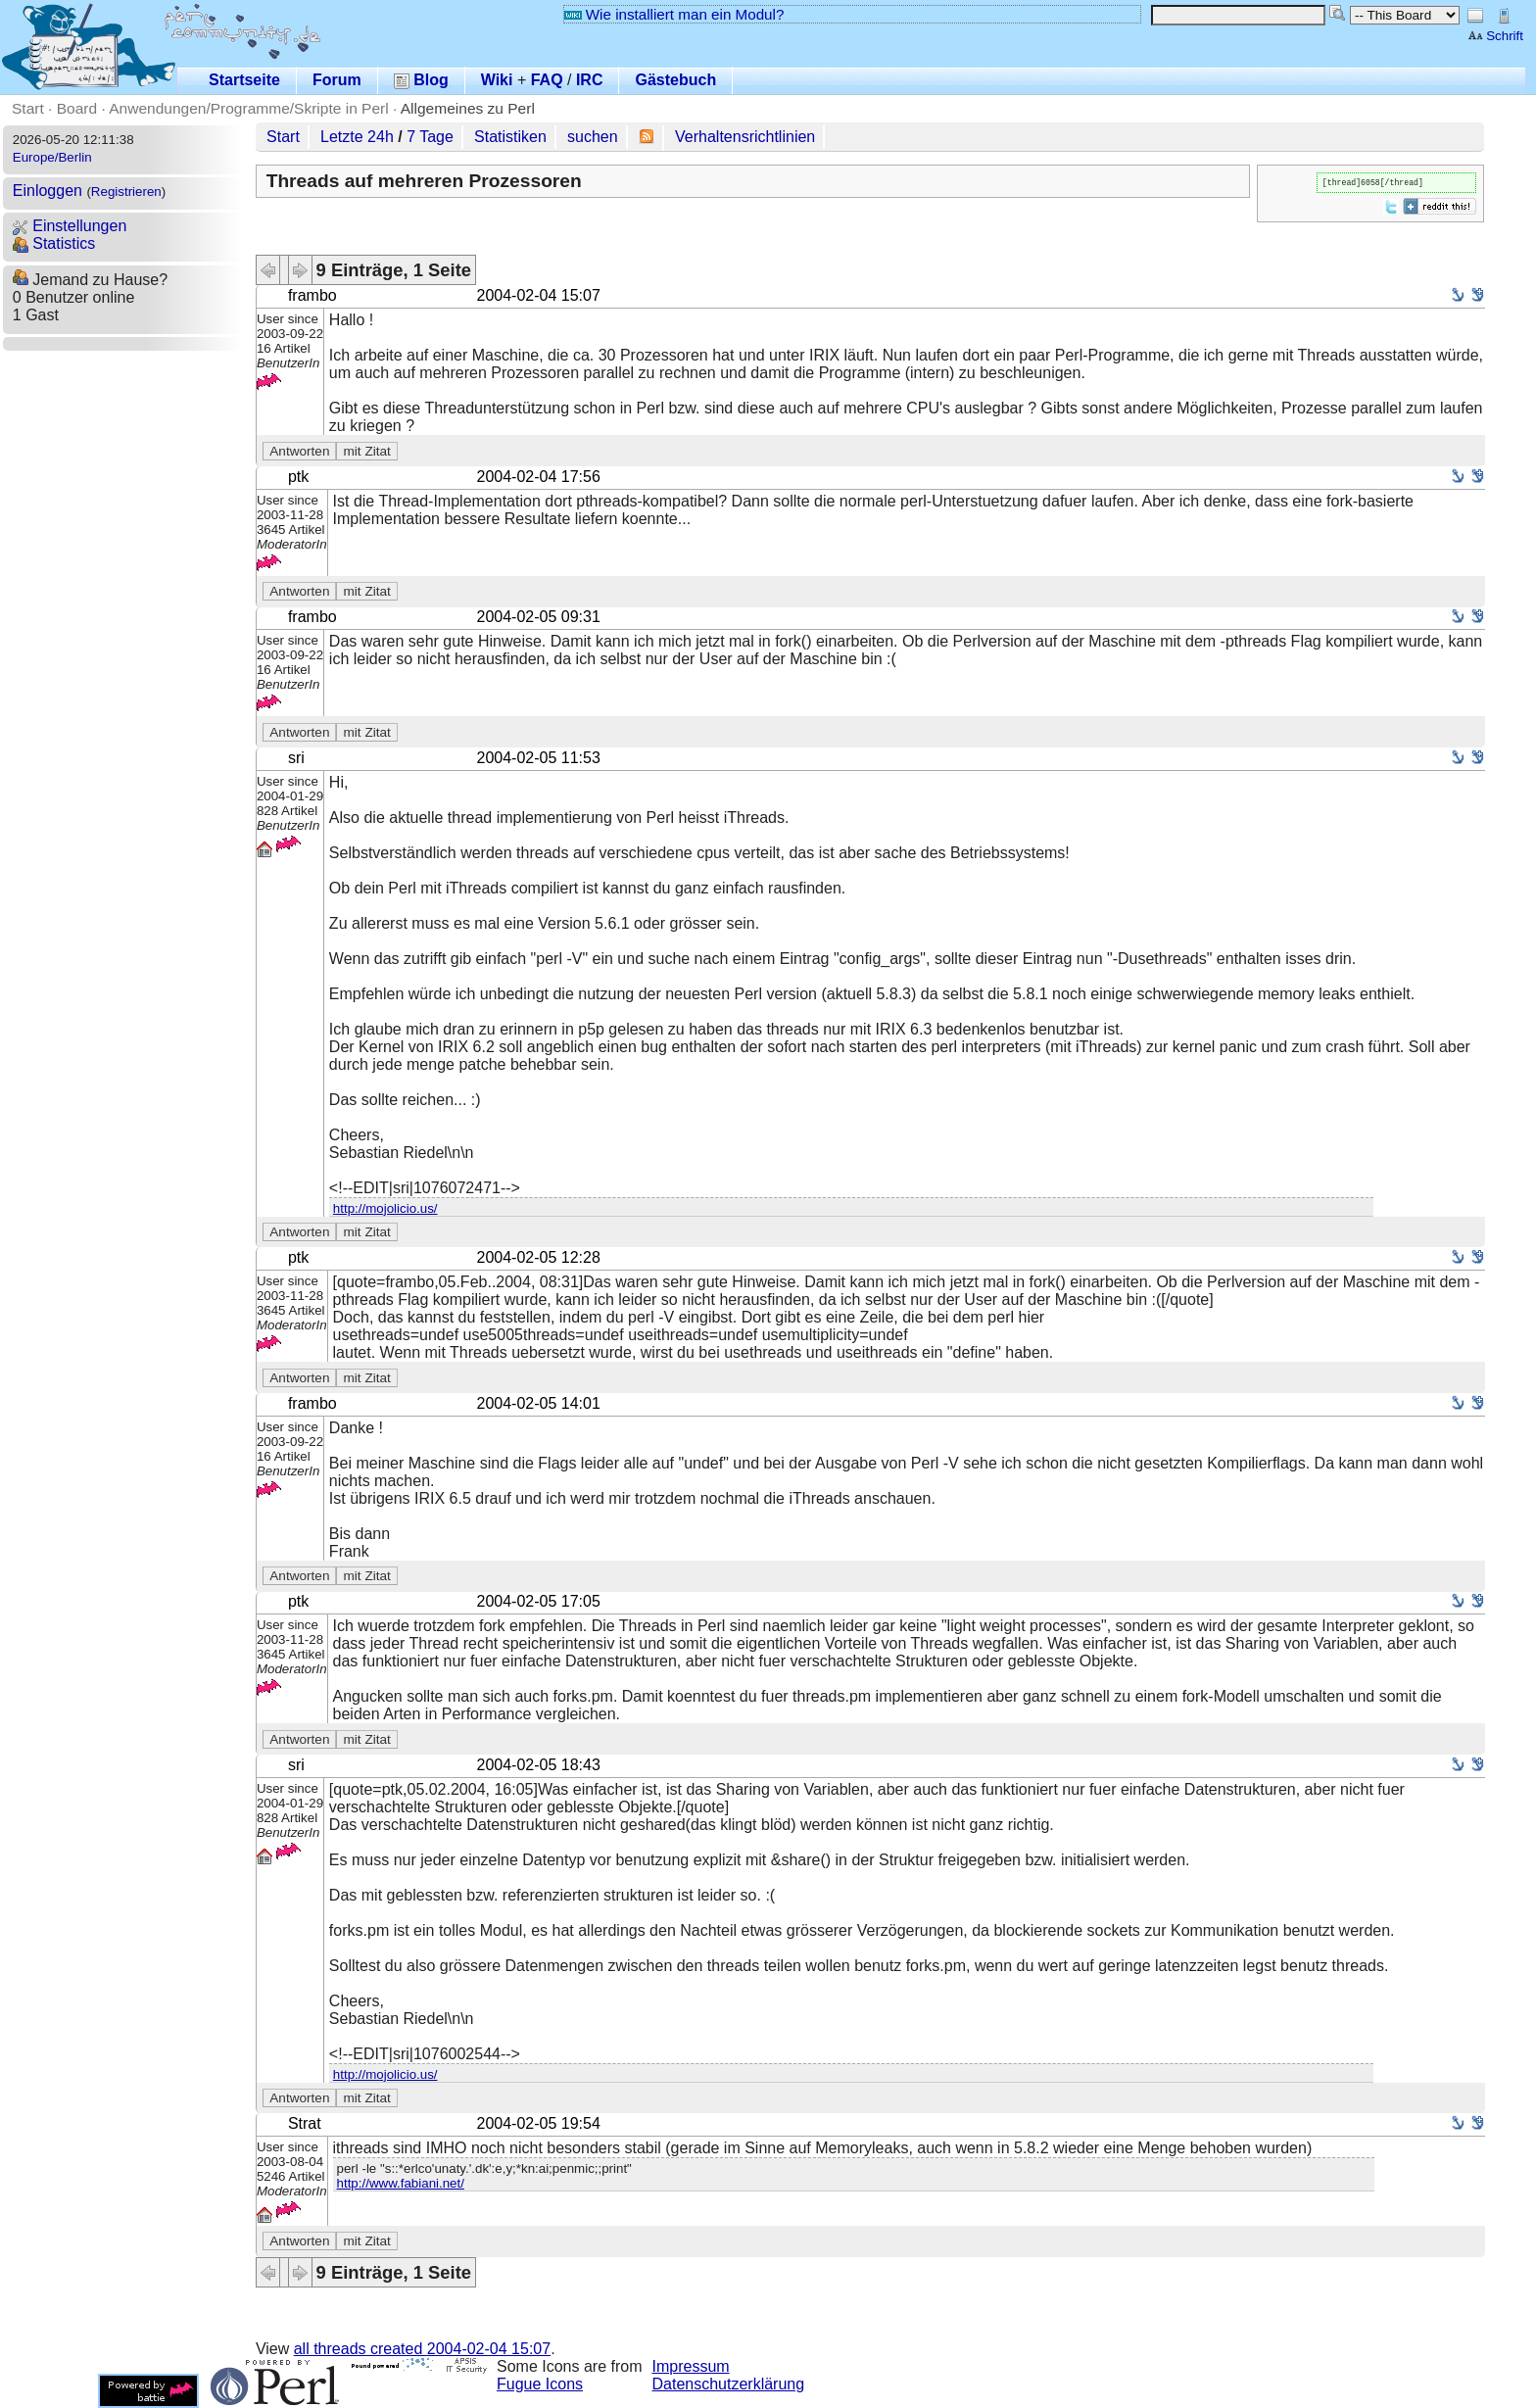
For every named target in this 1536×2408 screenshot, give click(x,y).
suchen (592, 136)
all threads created (422, 2348)
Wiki (497, 80)
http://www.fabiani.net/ (400, 2183)
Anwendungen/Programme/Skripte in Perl (248, 108)
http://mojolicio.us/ (385, 1208)
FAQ (547, 80)
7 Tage (430, 136)
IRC (589, 80)
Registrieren (126, 191)
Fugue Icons (540, 2384)
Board (77, 108)
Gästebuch (675, 80)
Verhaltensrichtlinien (745, 136)
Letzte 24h (357, 136)
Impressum (691, 2366)
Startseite (244, 80)
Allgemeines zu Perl (468, 108)
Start (28, 108)
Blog (421, 80)
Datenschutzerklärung (728, 2384)
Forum (336, 80)
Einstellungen (70, 225)
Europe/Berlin (52, 157)
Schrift (1495, 35)
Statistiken (510, 136)
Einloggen (47, 190)
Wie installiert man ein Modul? (674, 14)
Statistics (54, 243)
